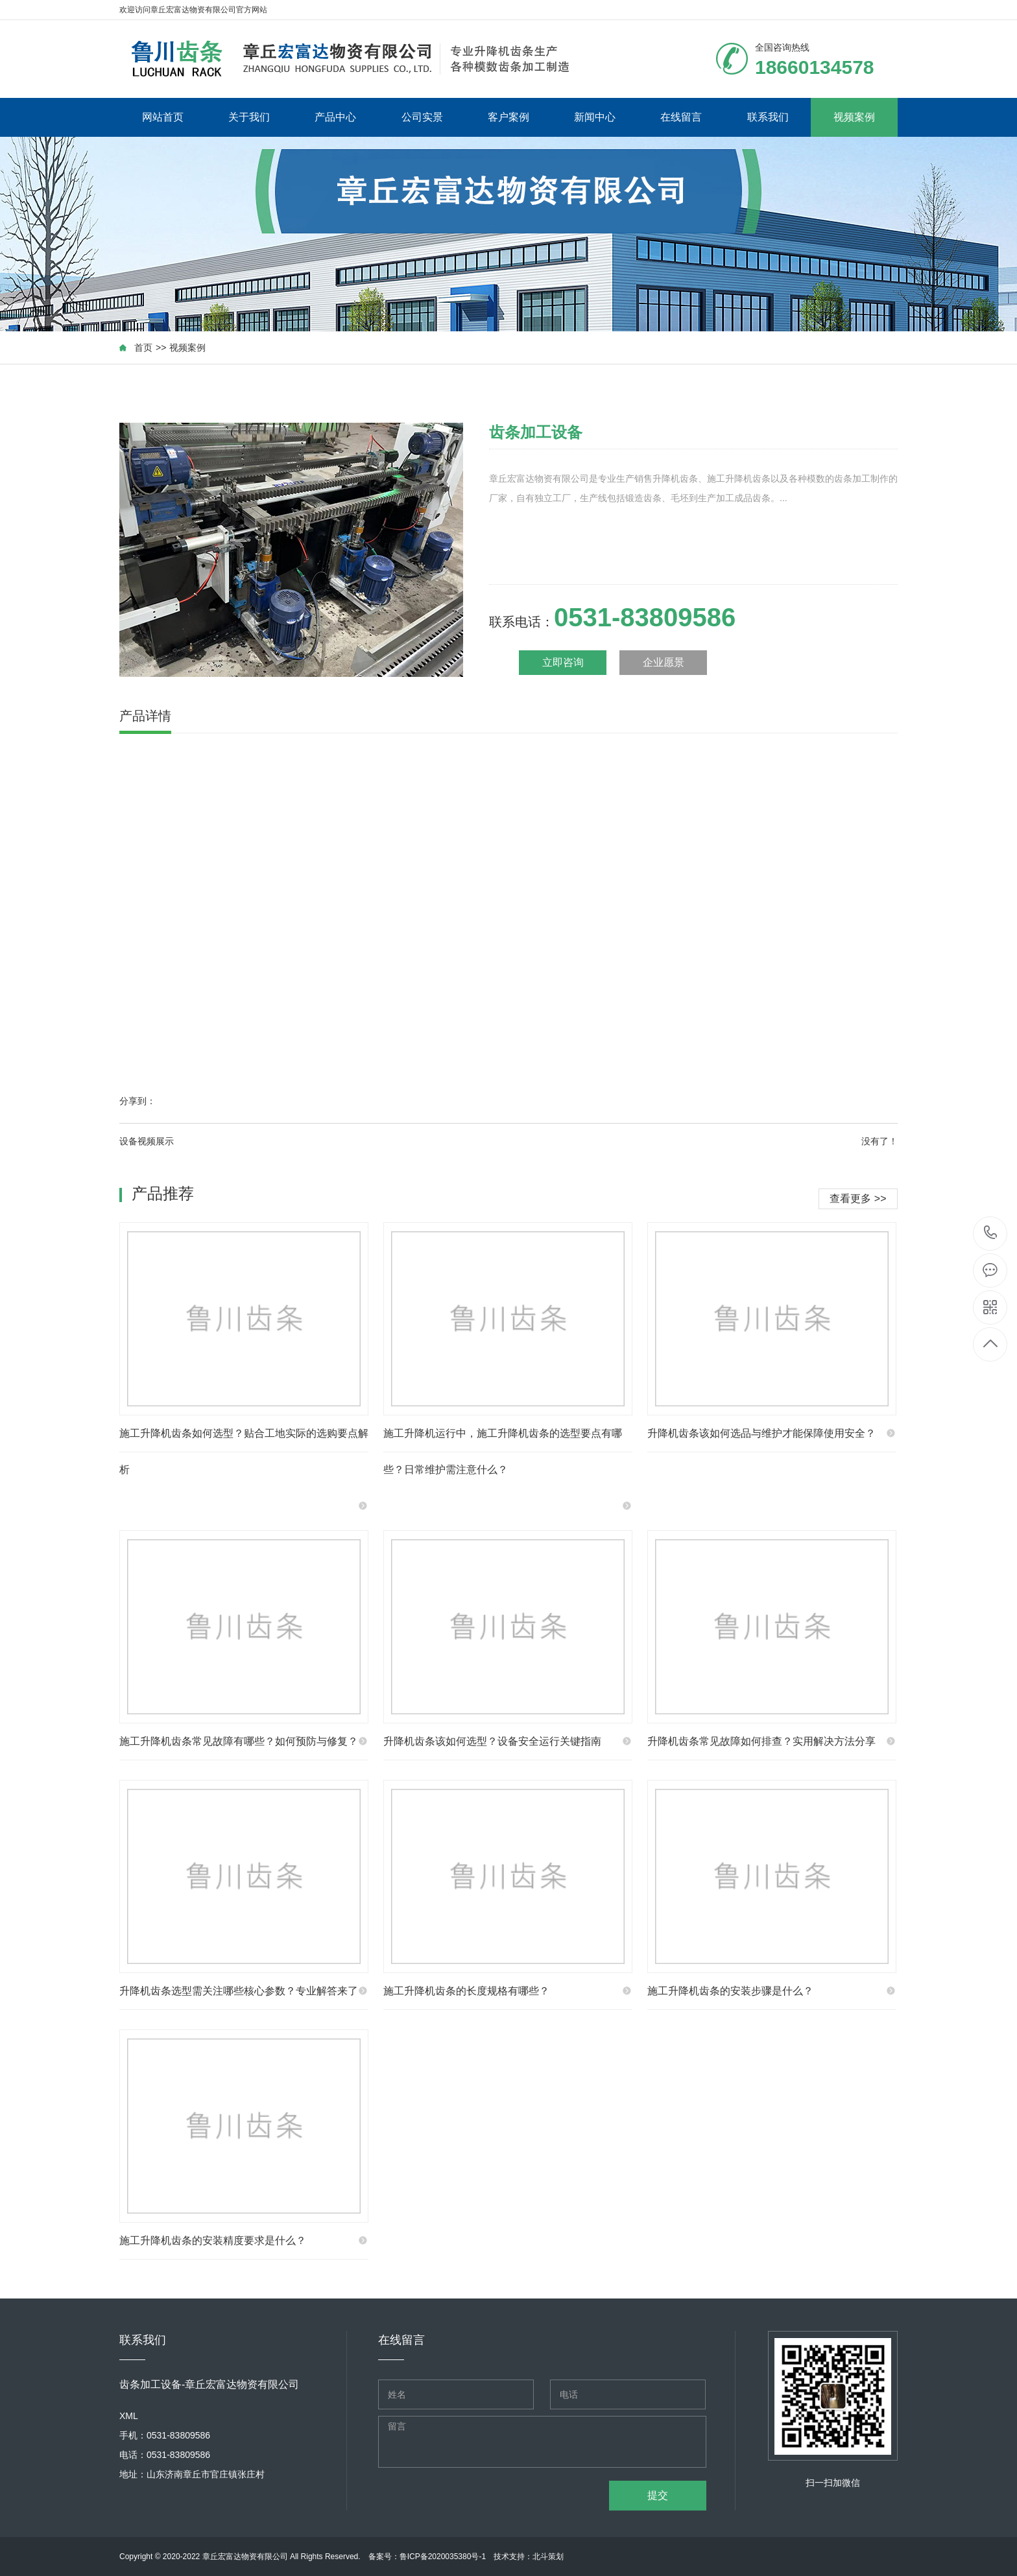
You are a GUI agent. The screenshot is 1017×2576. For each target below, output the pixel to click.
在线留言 (681, 117)
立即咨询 (563, 662)
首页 (143, 347)
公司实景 (422, 117)
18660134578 (991, 1232)
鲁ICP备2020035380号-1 (443, 2556)
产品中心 (335, 117)
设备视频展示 (146, 1141)
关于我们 (249, 117)
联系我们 (768, 117)
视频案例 (854, 117)
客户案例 (508, 117)
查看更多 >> (858, 1198)
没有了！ (879, 1141)
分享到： (137, 1101)
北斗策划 (548, 2556)
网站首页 (163, 117)
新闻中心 (595, 117)
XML (128, 2416)
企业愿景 (663, 662)
